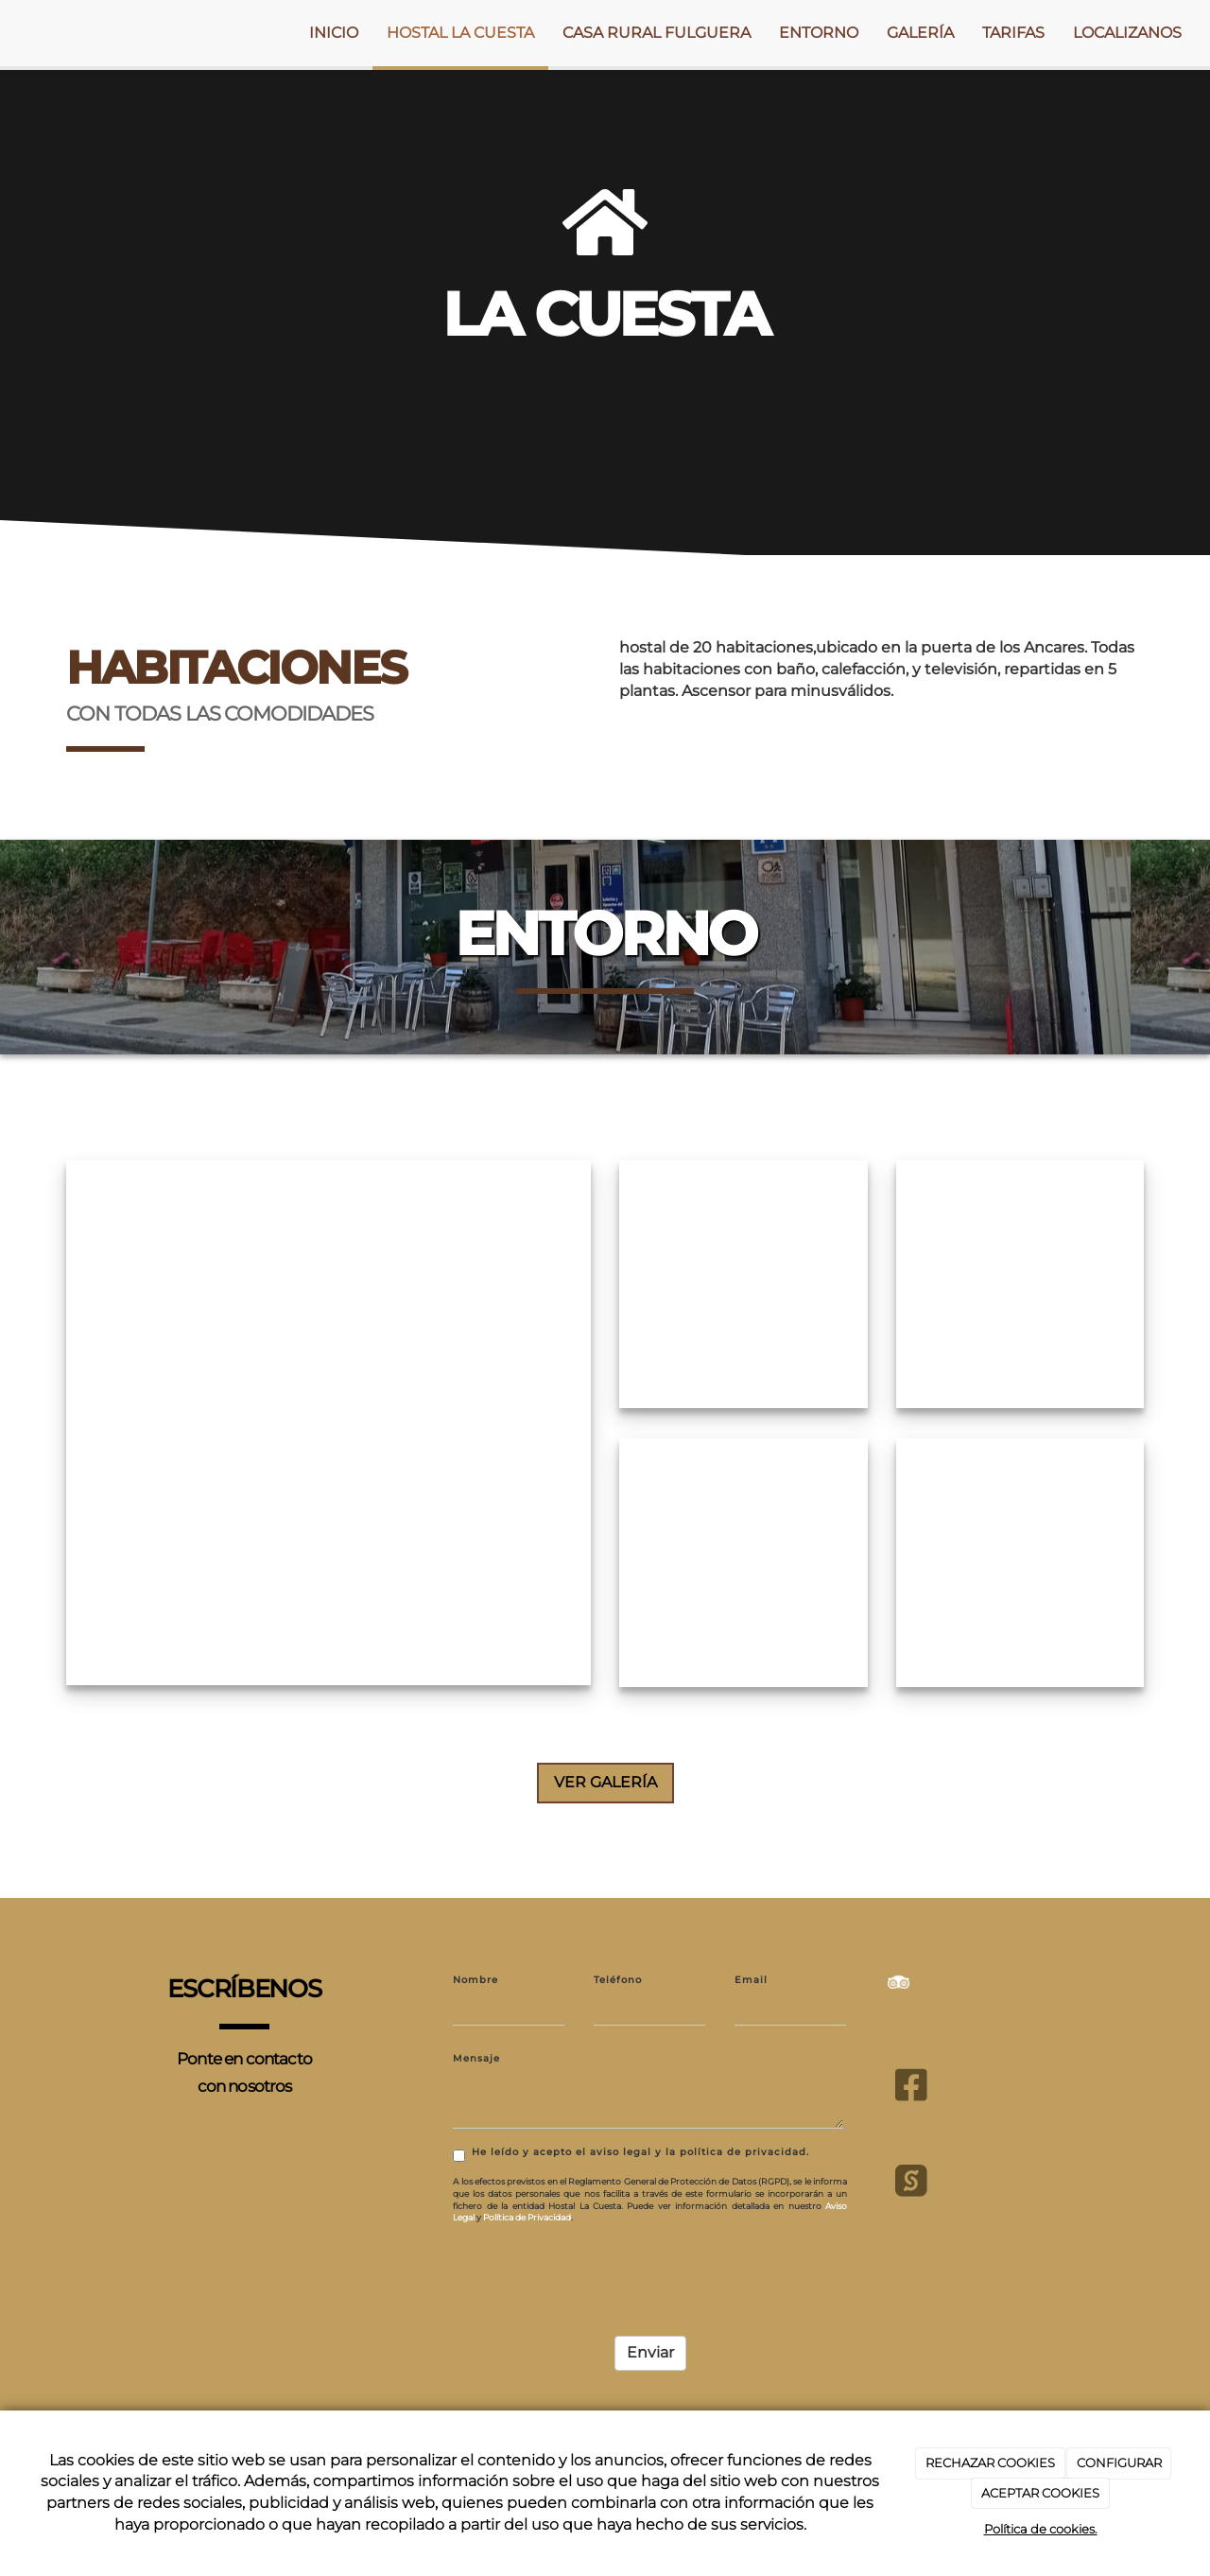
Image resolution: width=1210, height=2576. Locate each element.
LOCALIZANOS (1127, 33)
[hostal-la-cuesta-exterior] (1020, 1277)
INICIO (333, 33)
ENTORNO (818, 33)
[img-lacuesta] (328, 1415)
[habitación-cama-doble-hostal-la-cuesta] (743, 1277)
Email (751, 1972)
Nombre (475, 1972)
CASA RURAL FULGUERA (656, 33)
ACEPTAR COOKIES (1040, 2492)
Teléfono (618, 1972)
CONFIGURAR (1119, 2462)
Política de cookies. (1041, 2528)
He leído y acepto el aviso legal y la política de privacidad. (631, 2147)
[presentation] (596, 2269)
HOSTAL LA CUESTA (460, 33)
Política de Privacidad (527, 2210)
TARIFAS (1013, 33)
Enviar (650, 2346)
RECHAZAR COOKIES (990, 2462)
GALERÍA (920, 33)
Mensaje (476, 2051)
